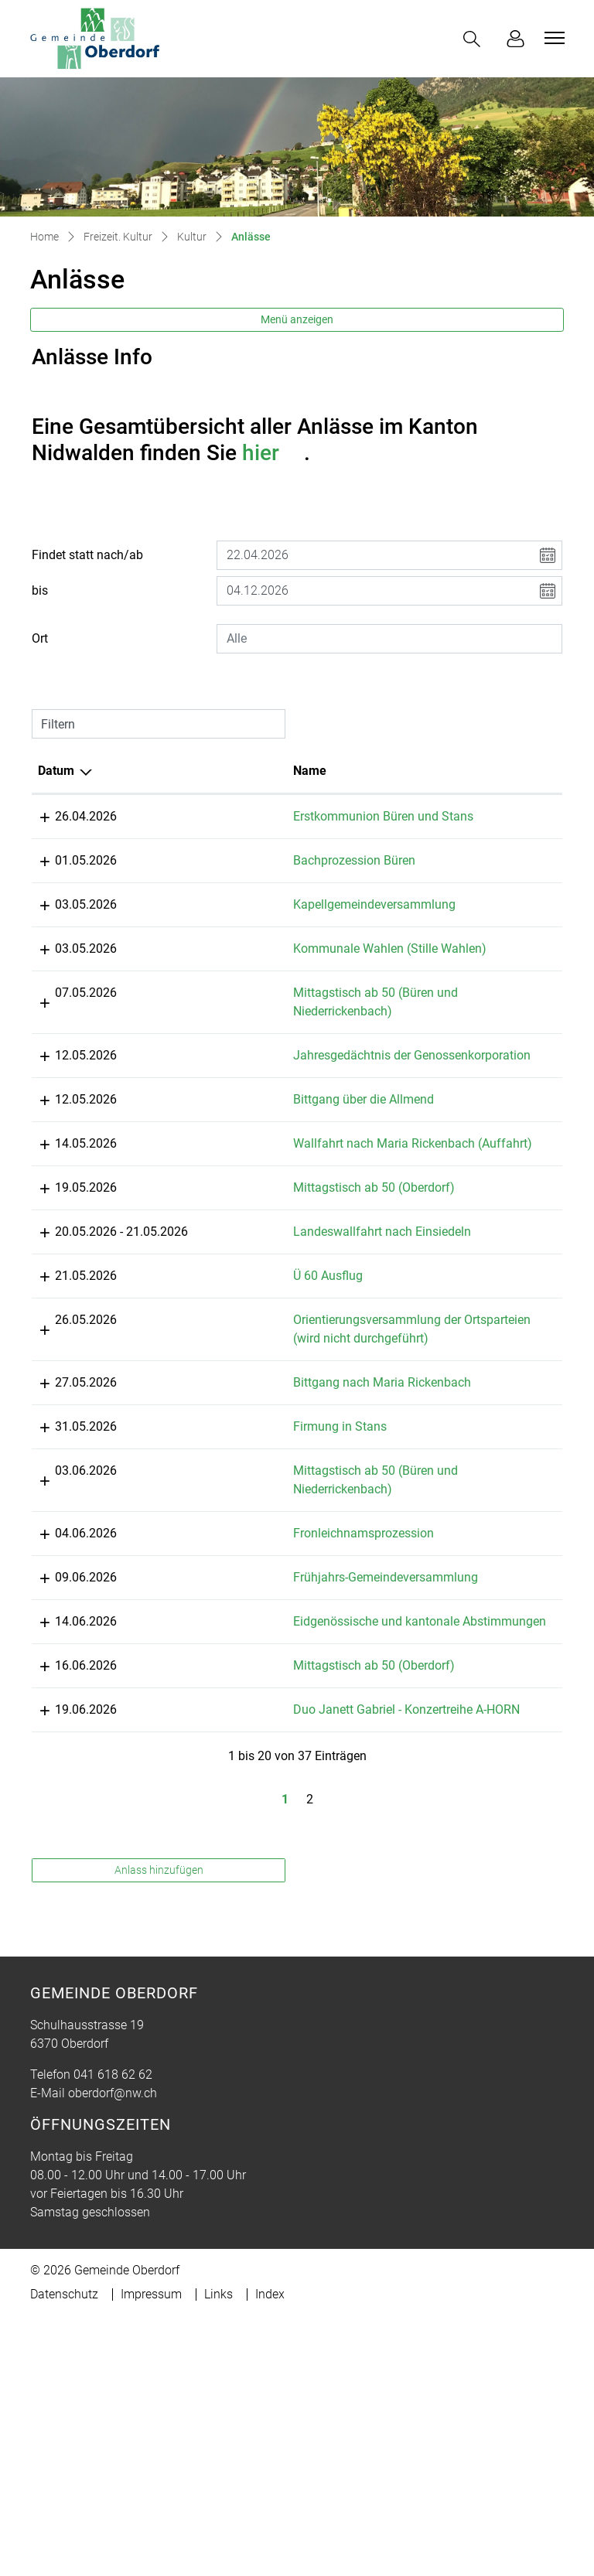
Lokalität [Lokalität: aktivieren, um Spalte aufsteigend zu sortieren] (410, 770)
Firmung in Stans (247, 1630)
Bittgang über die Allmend (270, 1229)
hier (273, 453)
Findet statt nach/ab (87, 555)
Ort (40, 638)
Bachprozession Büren (261, 879)
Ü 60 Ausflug (235, 1442)
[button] (475, 39)
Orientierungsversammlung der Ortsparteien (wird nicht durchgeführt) (284, 1505)
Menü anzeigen (297, 319)
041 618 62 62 (112, 2353)
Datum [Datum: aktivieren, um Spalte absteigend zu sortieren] (56, 770)
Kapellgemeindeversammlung (281, 923)
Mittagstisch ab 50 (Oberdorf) (281, 1336)
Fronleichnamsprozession (270, 1737)
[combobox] (389, 638)
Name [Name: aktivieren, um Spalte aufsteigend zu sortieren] (217, 770)
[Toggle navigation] (552, 38)
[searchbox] (389, 638)
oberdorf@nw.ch (112, 2371)
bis (40, 590)
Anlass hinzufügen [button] (158, 2148)
